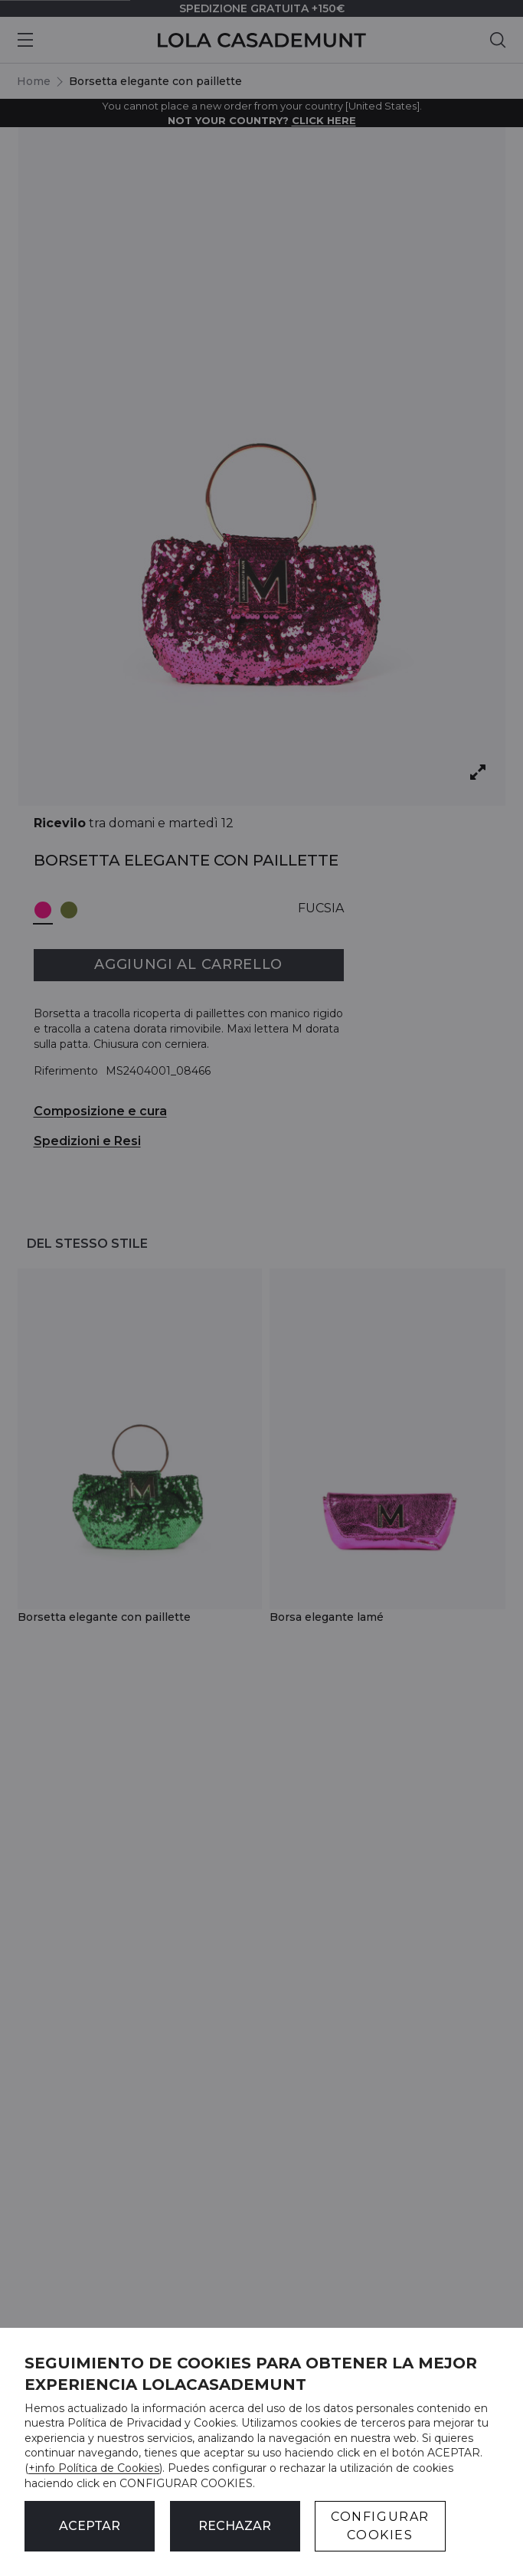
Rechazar (234, 2526)
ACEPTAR (89, 2526)
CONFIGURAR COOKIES (380, 2525)
